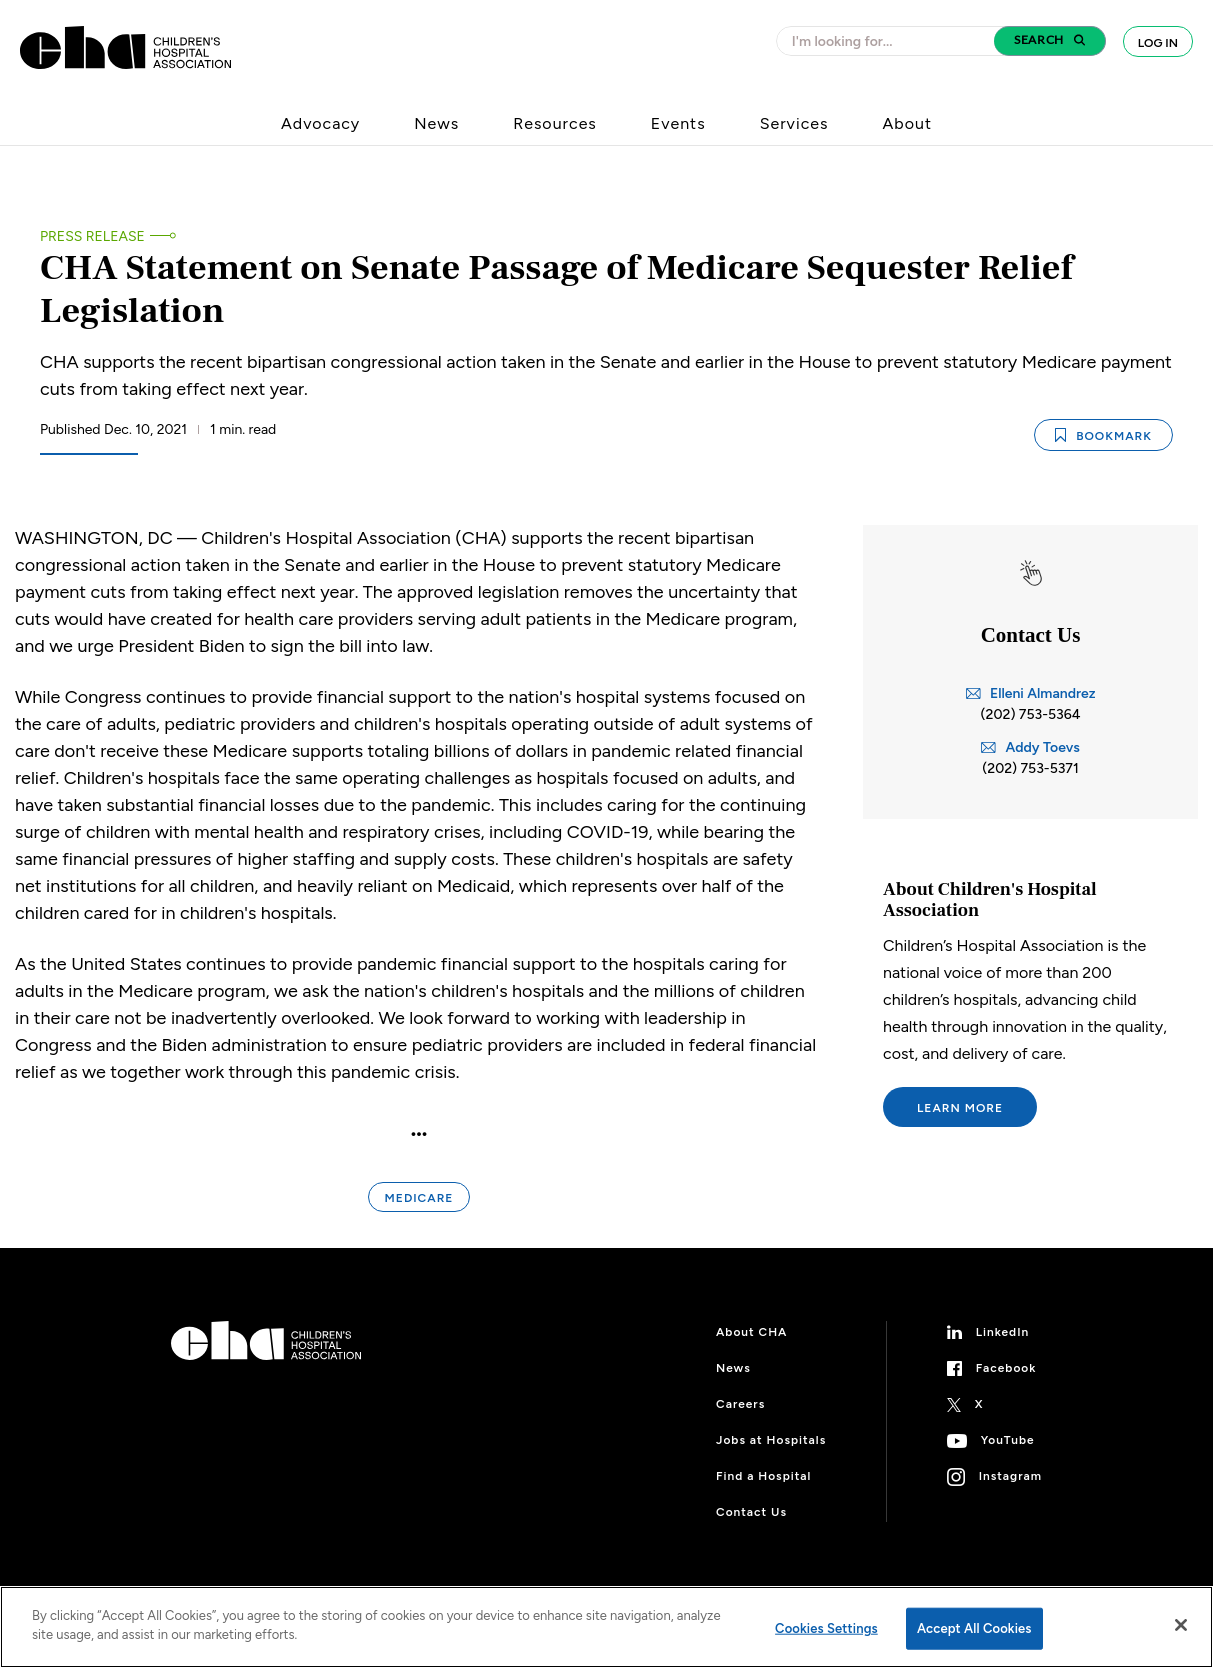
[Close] (1181, 1625)
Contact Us (751, 1512)
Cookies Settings (826, 1628)
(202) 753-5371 (1030, 768)
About (906, 123)
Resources (555, 123)
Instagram (1010, 1476)
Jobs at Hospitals (771, 1440)
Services (794, 123)
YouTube (1008, 1440)
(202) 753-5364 (1031, 714)
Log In (1158, 43)
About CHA (751, 1332)
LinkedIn (1003, 1332)
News (436, 123)
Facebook (1006, 1368)
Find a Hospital (763, 1476)
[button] (1050, 41)
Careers (740, 1404)
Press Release (92, 236)
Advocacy (320, 123)
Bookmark (1103, 435)
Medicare (419, 1198)
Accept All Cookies (974, 1628)
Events (678, 123)
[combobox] (891, 41)
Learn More (960, 1108)
